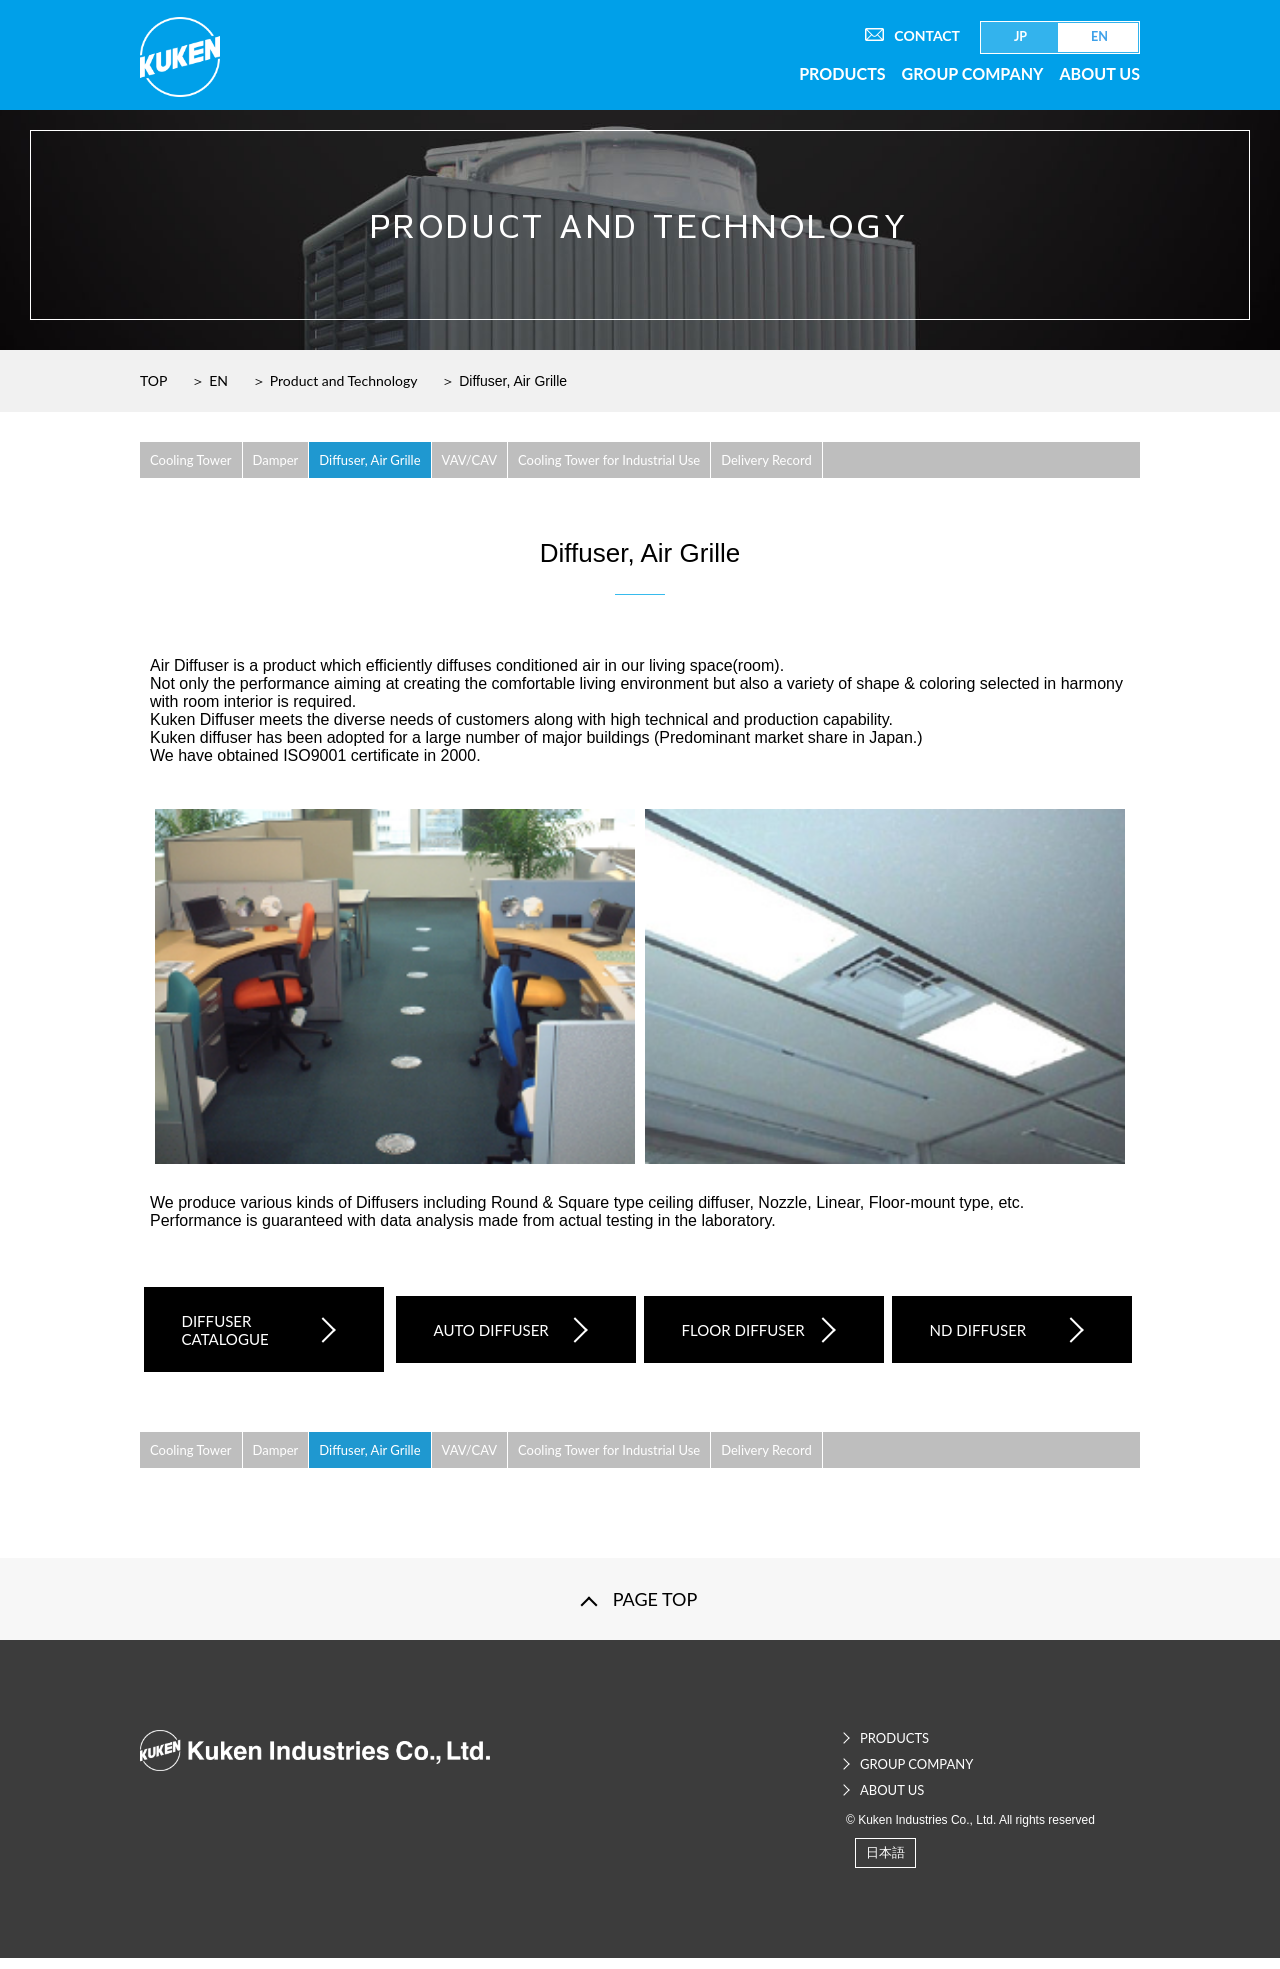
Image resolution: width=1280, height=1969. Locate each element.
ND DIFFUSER (988, 1335)
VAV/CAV (470, 460)
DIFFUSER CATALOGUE (247, 1335)
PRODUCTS (842, 73)
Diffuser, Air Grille (369, 460)
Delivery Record (766, 460)
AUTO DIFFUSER (492, 1335)
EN (1099, 36)
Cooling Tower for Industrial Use (609, 460)
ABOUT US (1099, 73)
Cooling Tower (191, 460)
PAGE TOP (655, 1610)
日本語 (885, 1863)
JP (1020, 36)
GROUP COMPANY (973, 73)
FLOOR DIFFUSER (740, 1335)
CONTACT (912, 35)
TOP (153, 380)
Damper (276, 460)
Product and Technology (344, 380)
